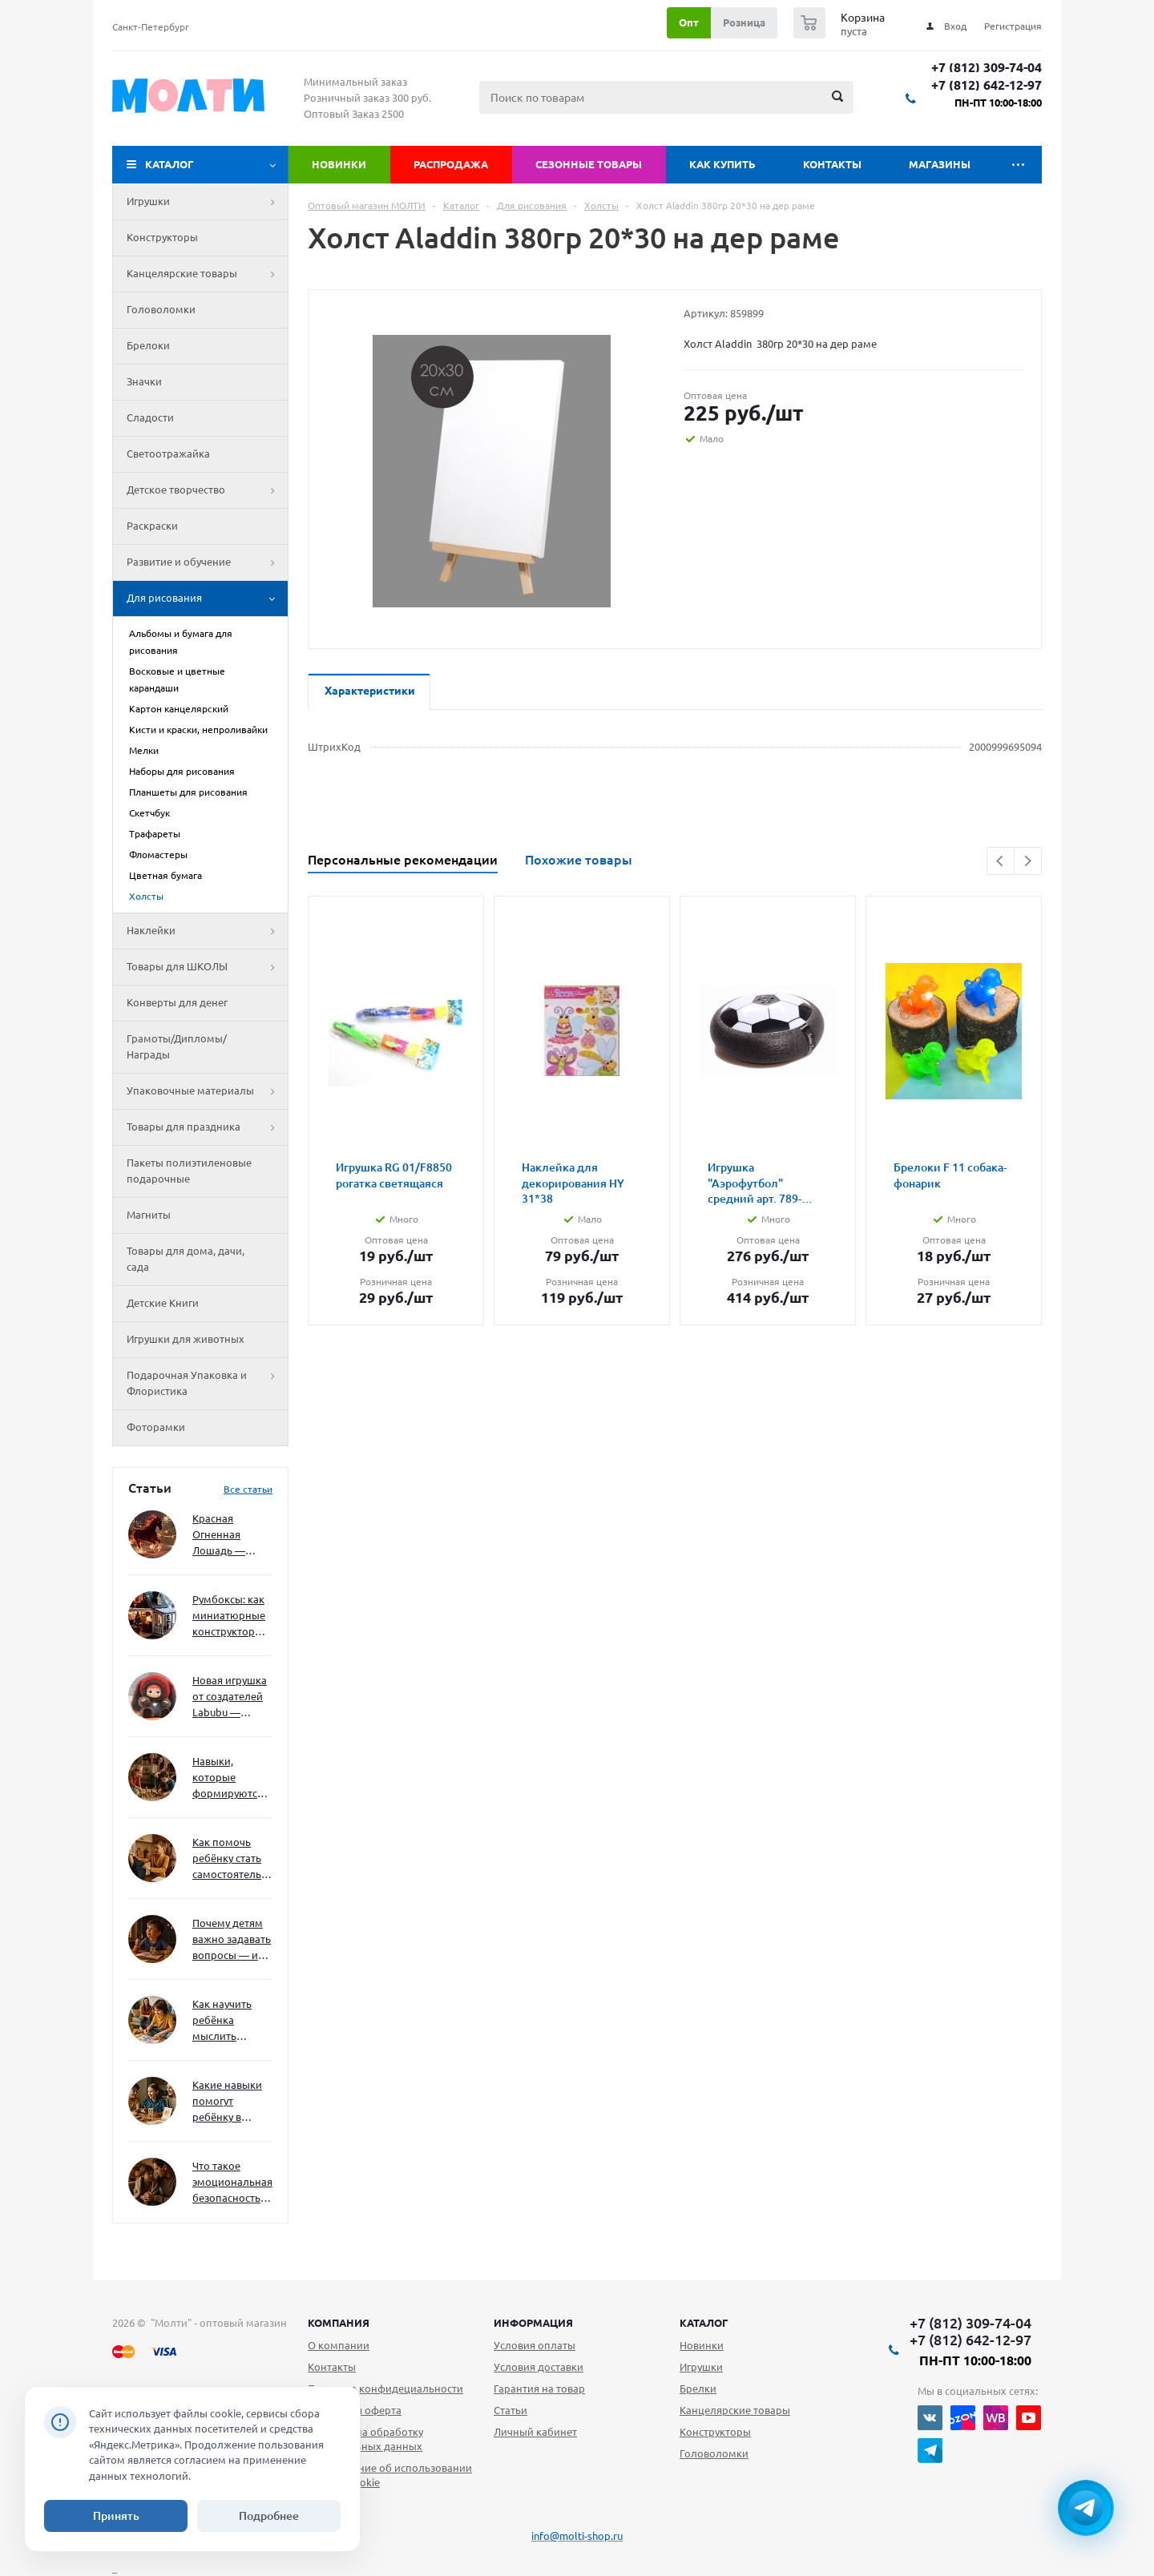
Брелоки (148, 345)
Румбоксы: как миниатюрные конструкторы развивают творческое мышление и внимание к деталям (228, 1616)
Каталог (169, 164)
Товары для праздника (207, 1127)
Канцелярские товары (207, 274)
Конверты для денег (177, 1002)
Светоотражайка (168, 453)
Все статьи (248, 1489)
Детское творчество (207, 490)
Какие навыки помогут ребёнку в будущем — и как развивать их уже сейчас (227, 2102)
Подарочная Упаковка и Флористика (207, 1383)
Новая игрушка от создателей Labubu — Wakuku (229, 1697)
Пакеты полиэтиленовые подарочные (189, 1170)
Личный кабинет (535, 2431)
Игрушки (207, 202)
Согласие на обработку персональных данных (365, 2439)
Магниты (149, 1214)
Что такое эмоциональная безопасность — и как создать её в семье (232, 2183)
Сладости (150, 417)
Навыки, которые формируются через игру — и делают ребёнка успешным (229, 1778)
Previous (1000, 861)
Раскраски (152, 525)
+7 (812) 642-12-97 (986, 85)
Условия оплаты (534, 2345)
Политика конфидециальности (385, 2388)
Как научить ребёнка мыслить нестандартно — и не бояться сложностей (230, 2021)
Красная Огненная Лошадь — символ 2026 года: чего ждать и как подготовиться (229, 1535)
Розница (744, 22)
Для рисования (207, 598)
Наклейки (207, 931)
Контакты (832, 164)
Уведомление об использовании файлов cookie (390, 2475)
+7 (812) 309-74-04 (986, 67)
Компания (338, 2322)
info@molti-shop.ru (577, 2536)
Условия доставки (538, 2366)
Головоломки (161, 309)
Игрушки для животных (185, 1338)
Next (1028, 861)
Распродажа (451, 164)
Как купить (722, 164)
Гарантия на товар (539, 2388)
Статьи (510, 2410)
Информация (533, 2322)
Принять (116, 2515)
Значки (144, 381)
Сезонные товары (588, 164)
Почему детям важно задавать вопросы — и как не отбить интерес (231, 1940)
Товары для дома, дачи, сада (185, 1258)
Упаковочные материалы (207, 1091)
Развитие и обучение (207, 562)
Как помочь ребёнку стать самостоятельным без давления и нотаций (232, 1859)
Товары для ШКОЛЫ (207, 967)
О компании (338, 2345)
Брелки (698, 2388)
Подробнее (269, 2515)
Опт (689, 22)
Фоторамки (156, 1427)
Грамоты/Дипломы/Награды (177, 1046)
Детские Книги (163, 1302)
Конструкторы (162, 237)
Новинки (339, 164)
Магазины (939, 164)
